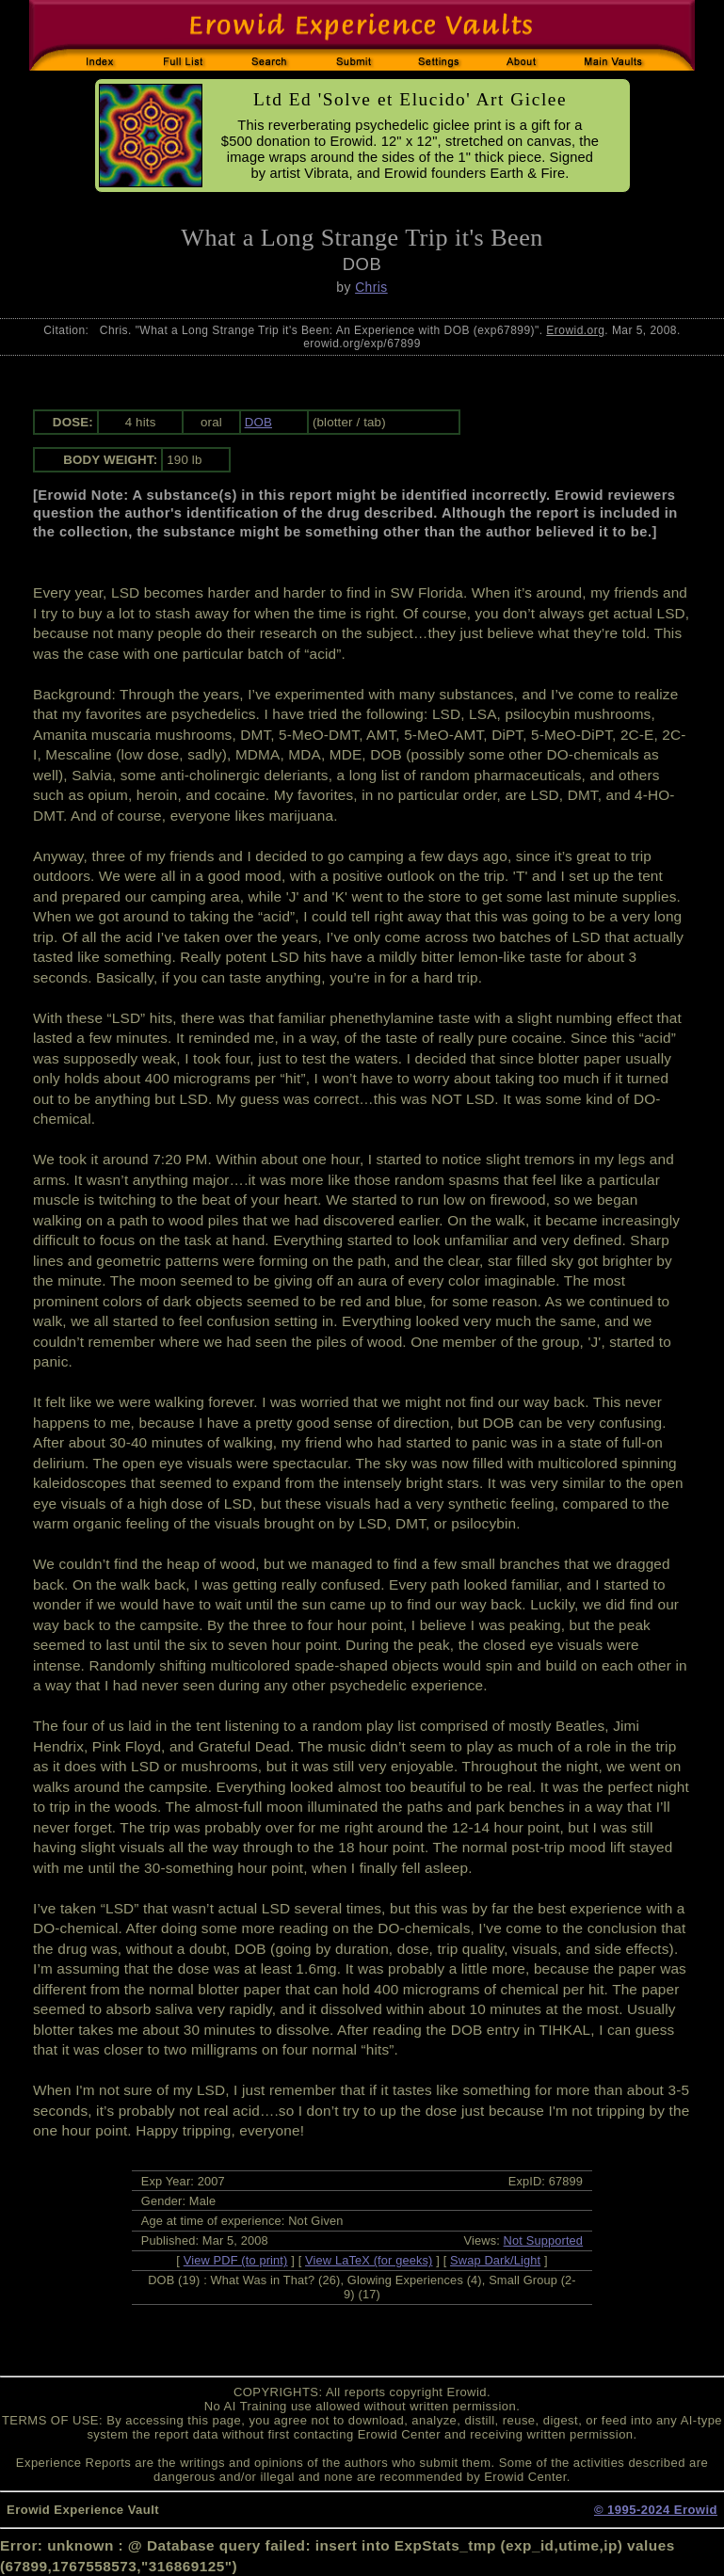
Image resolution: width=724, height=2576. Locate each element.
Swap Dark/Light (495, 2260)
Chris (371, 287)
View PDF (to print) (236, 2260)
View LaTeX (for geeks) (368, 2260)
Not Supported (544, 2240)
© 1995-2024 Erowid (655, 2510)
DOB (258, 422)
